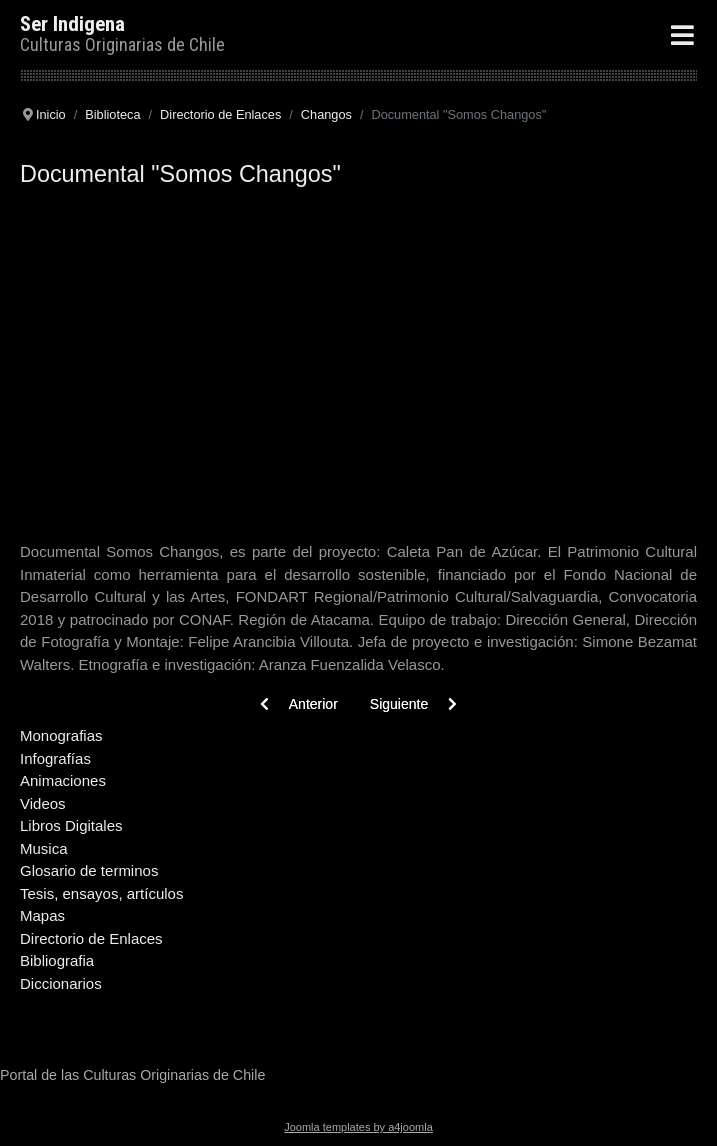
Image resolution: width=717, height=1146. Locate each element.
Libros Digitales (71, 825)
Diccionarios (61, 983)
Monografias (61, 735)
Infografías (55, 758)
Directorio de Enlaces (91, 938)
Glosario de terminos (89, 870)
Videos (43, 803)
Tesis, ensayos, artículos (101, 893)
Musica (44, 848)
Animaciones (63, 780)
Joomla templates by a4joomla (358, 1127)
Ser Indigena (72, 24)
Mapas (42, 915)
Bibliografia (57, 960)
